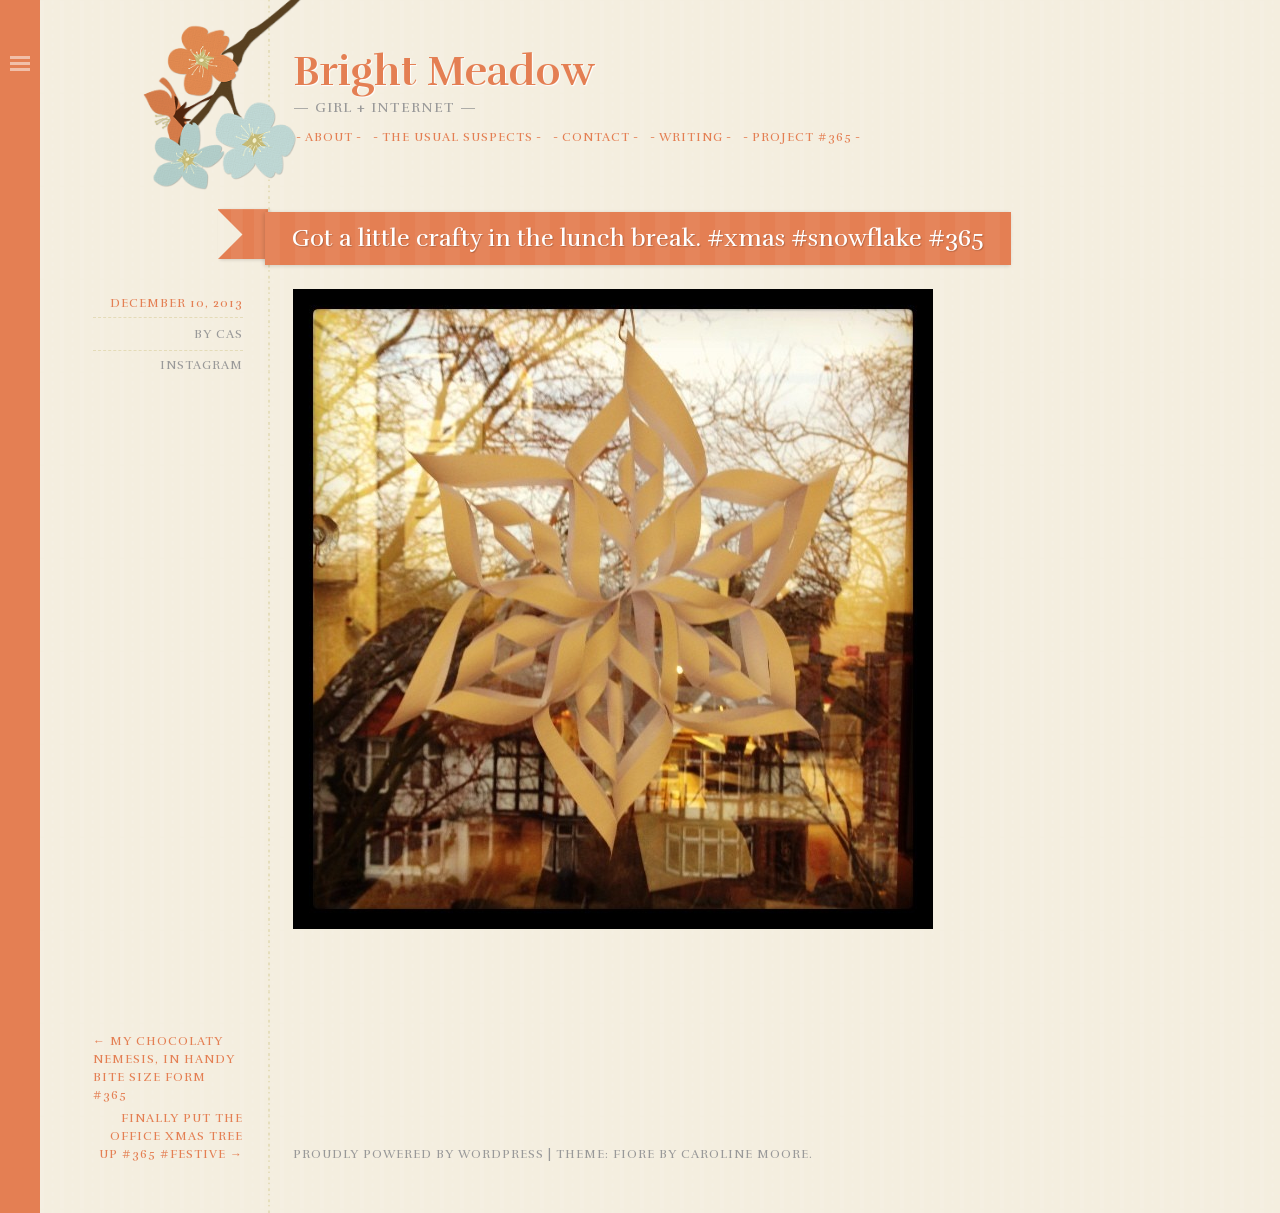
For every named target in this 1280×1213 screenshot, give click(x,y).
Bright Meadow (444, 71)
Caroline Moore (745, 1154)
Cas (229, 334)
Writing (691, 137)
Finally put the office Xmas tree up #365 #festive (171, 1136)
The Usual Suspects (457, 137)
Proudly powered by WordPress (418, 1154)
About (329, 137)
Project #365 (802, 137)
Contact (596, 137)
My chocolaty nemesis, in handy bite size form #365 (164, 1068)
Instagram (201, 365)
